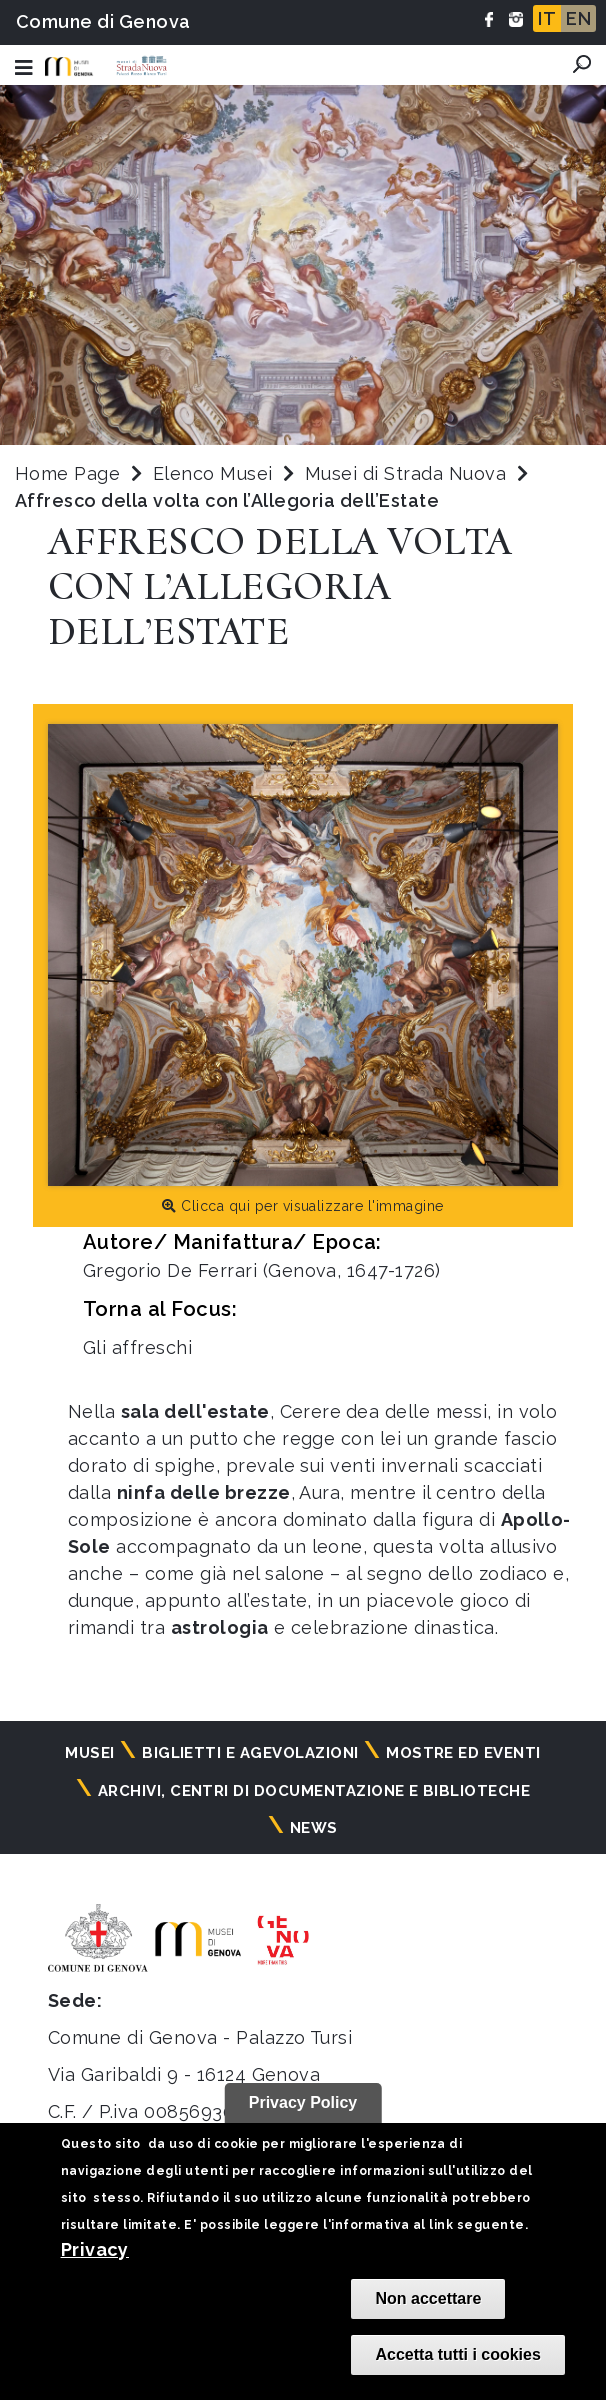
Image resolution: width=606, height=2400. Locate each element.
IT (547, 18)
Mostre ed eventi (463, 1753)
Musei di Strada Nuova (408, 473)
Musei (89, 1753)
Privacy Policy (303, 2102)
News (314, 1828)
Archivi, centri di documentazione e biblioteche (314, 1791)
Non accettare (428, 2298)
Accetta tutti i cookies (457, 2354)
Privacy (95, 2249)
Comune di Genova (103, 21)
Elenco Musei (213, 473)
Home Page (67, 473)
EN (578, 18)
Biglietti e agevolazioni (250, 1753)
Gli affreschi (137, 1347)
